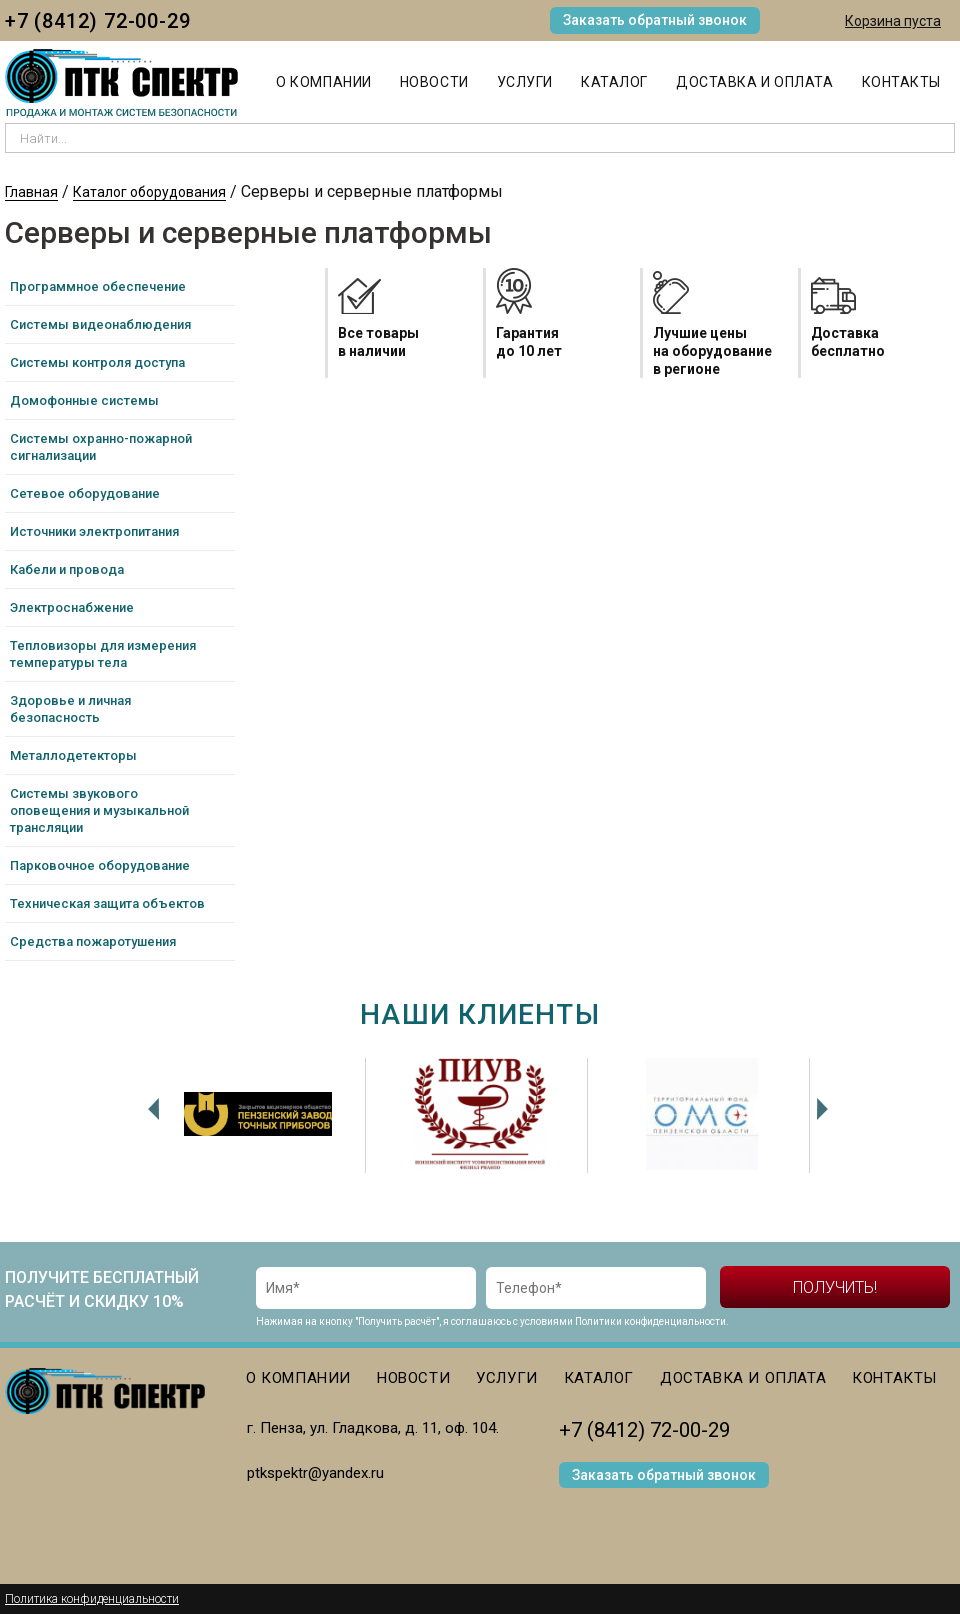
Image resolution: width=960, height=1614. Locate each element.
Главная (31, 192)
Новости (434, 82)
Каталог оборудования (149, 192)
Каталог (614, 82)
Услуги (525, 82)
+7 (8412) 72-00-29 (97, 21)
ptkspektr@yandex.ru (315, 1473)
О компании (324, 82)
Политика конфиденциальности (92, 1599)
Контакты (901, 82)
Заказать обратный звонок (655, 20)
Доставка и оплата (755, 82)
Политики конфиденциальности (650, 1321)
